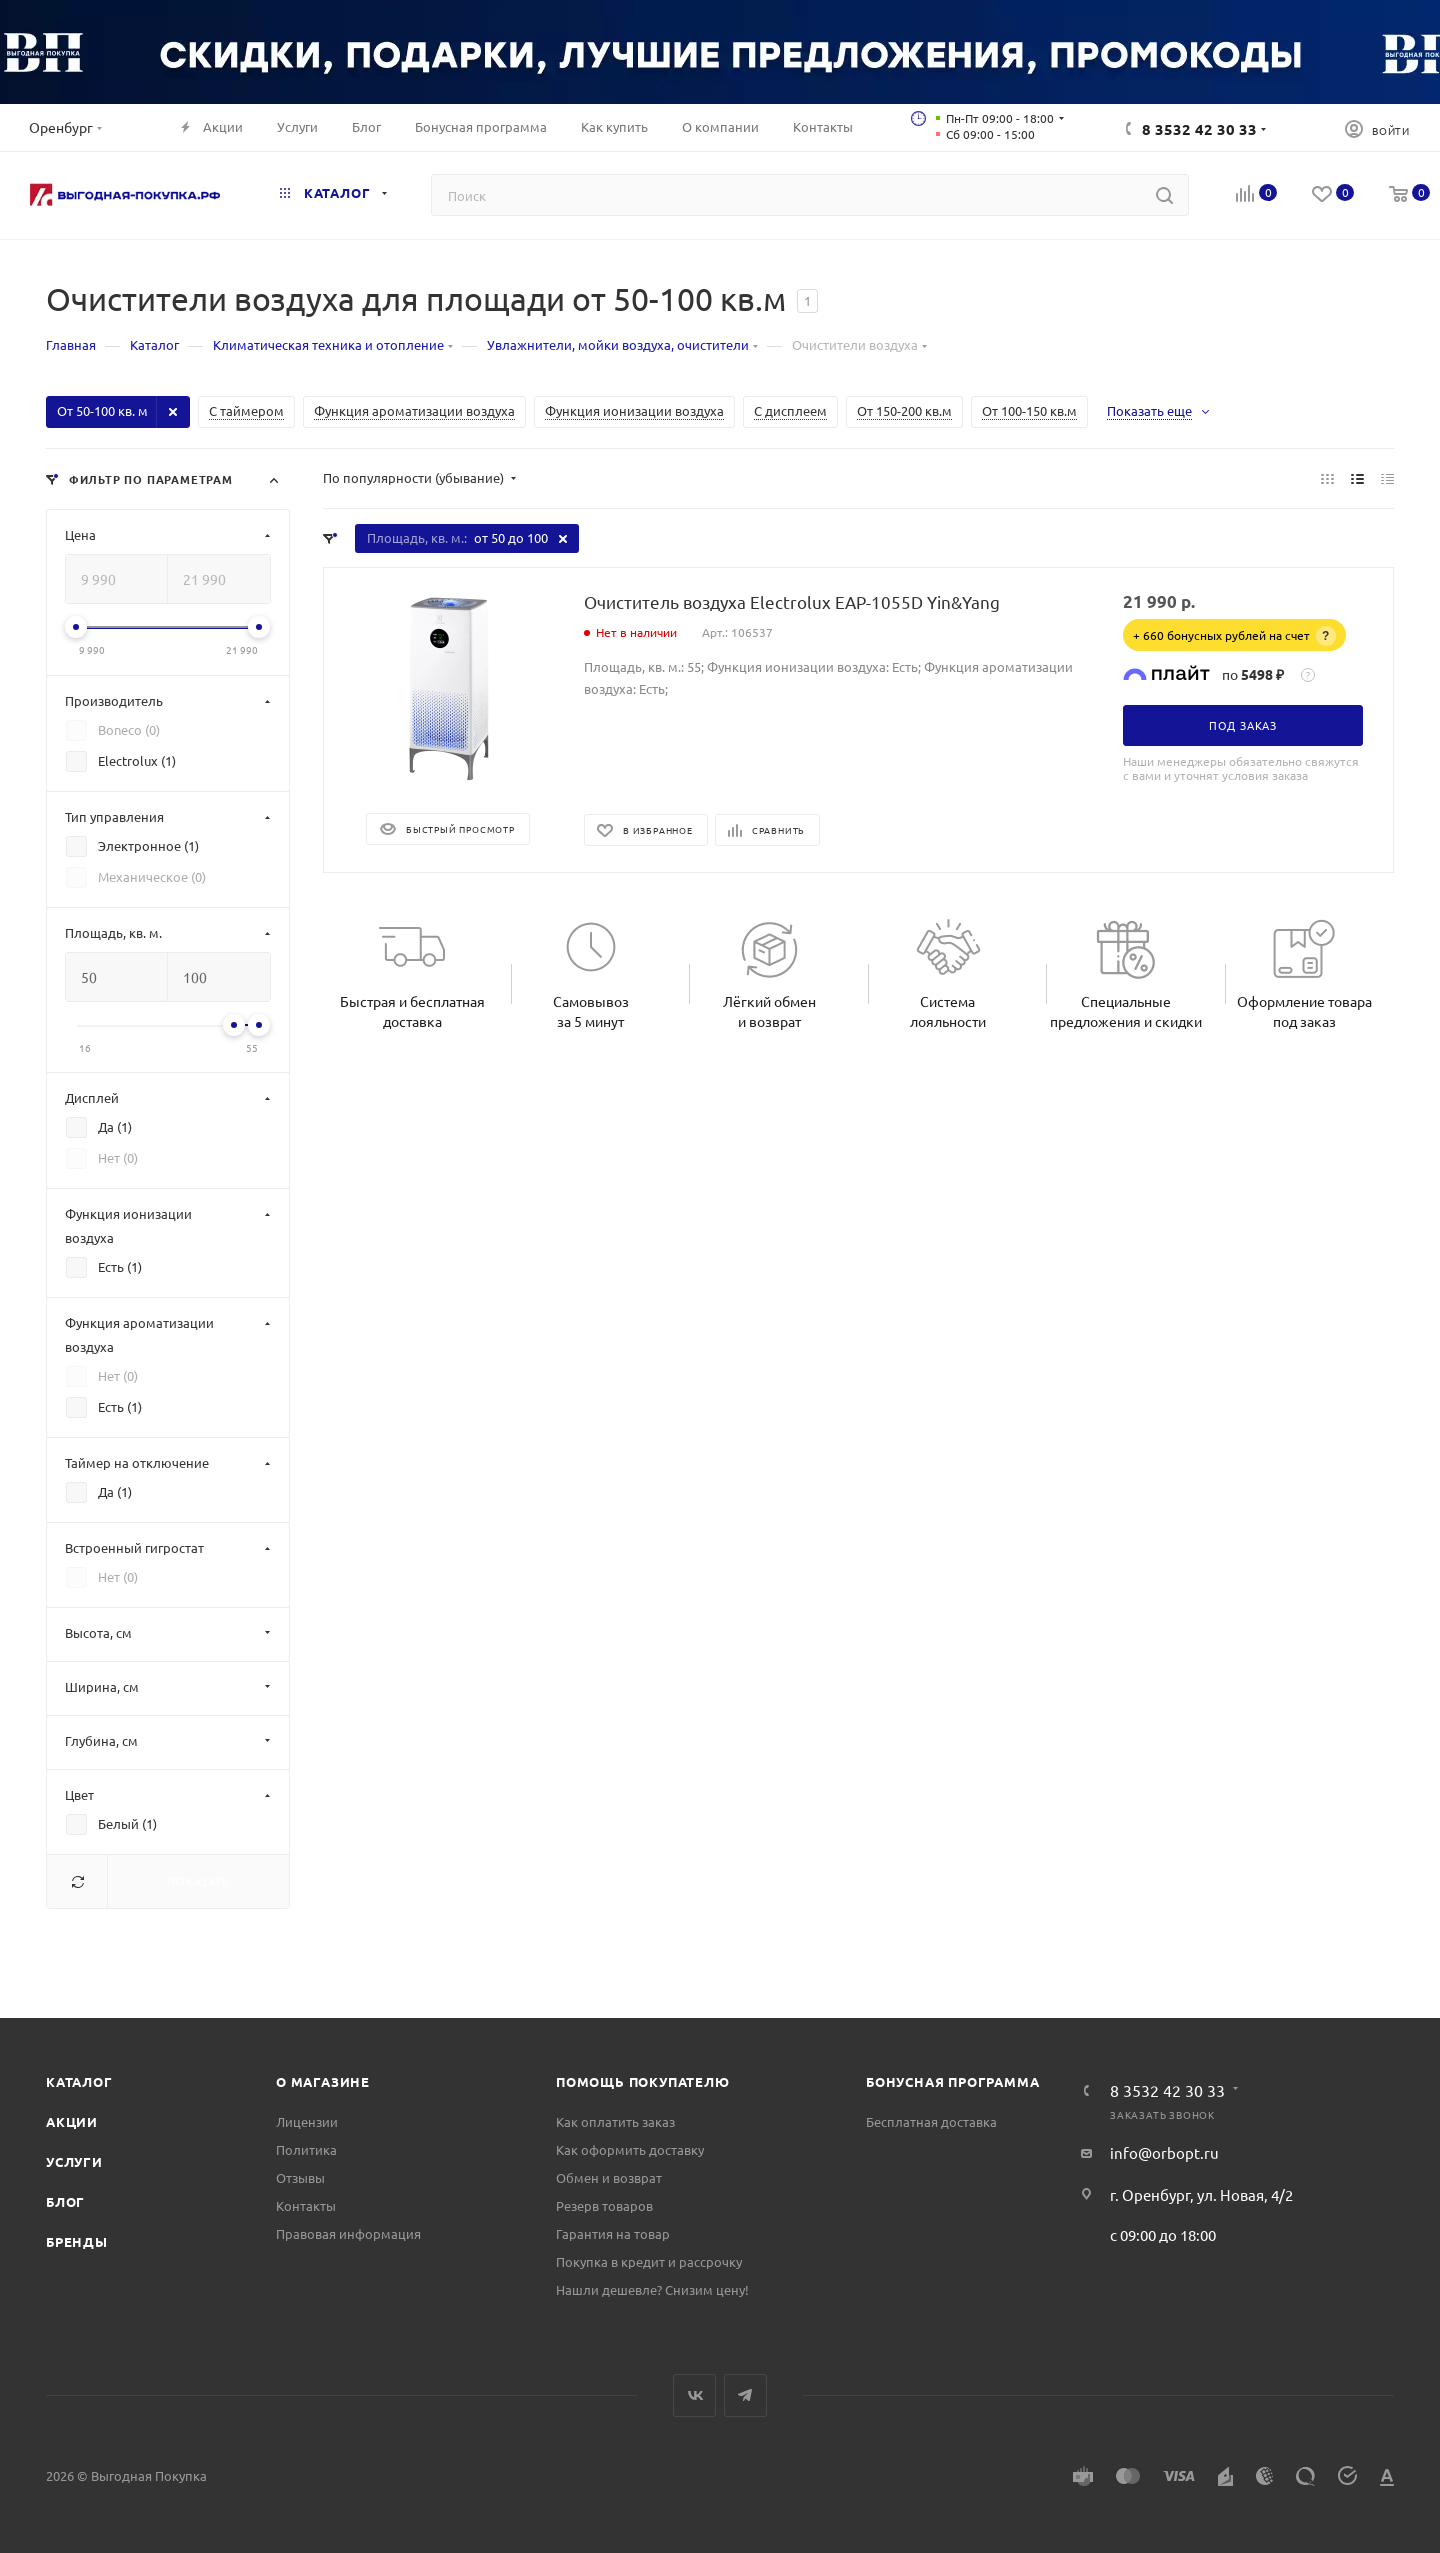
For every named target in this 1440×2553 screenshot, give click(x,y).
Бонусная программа (952, 2081)
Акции (72, 2121)
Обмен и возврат (609, 2177)
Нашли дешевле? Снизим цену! (652, 2289)
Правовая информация (348, 2233)
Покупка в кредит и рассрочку (649, 2261)
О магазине (323, 2081)
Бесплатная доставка (931, 2121)
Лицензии (307, 2121)
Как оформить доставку (630, 2149)
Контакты (306, 2205)
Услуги (74, 2161)
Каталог (79, 2081)
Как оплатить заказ (615, 2121)
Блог (65, 2201)
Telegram (745, 2395)
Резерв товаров (604, 2205)
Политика (306, 2149)
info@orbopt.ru (1164, 2152)
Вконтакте (694, 2395)
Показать (198, 1881)
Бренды (77, 2241)
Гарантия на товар (613, 2233)
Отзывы (300, 2177)
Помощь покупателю (643, 2081)
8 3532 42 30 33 (1199, 129)
